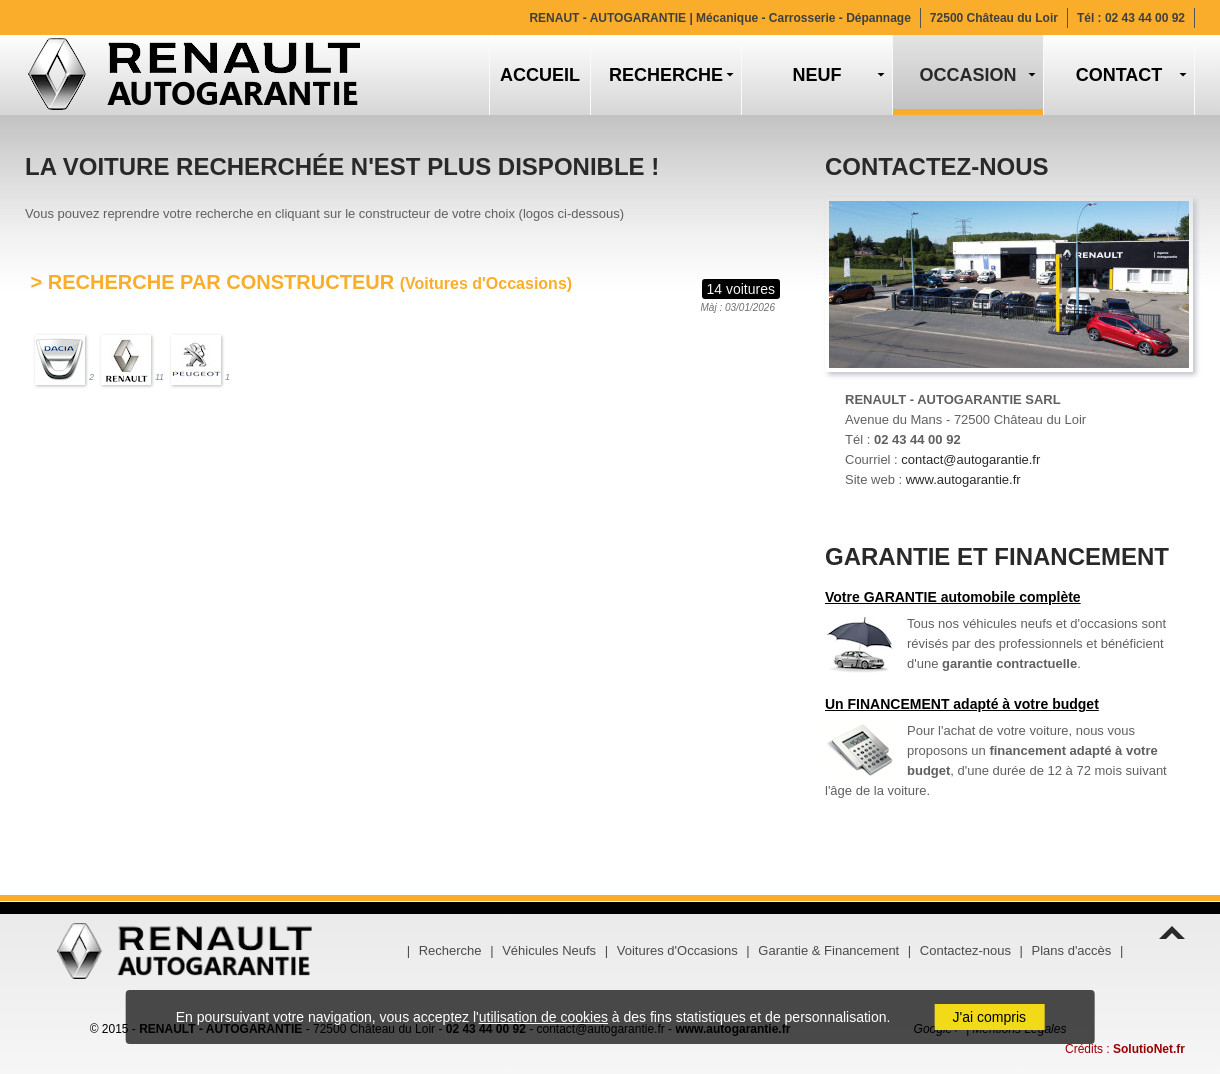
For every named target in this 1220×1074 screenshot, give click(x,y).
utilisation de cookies (543, 1017)
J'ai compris (989, 1017)
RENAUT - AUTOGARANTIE (719, 18)
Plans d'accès (1072, 950)
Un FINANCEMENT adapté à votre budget (962, 704)
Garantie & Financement (828, 950)
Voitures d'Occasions (677, 950)
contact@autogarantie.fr (970, 459)
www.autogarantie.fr (963, 479)
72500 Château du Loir (994, 18)
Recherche (450, 950)
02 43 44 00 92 (1145, 18)
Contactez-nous (965, 950)
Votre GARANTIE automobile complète (953, 597)
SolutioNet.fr (1149, 1049)
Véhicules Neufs (549, 950)
